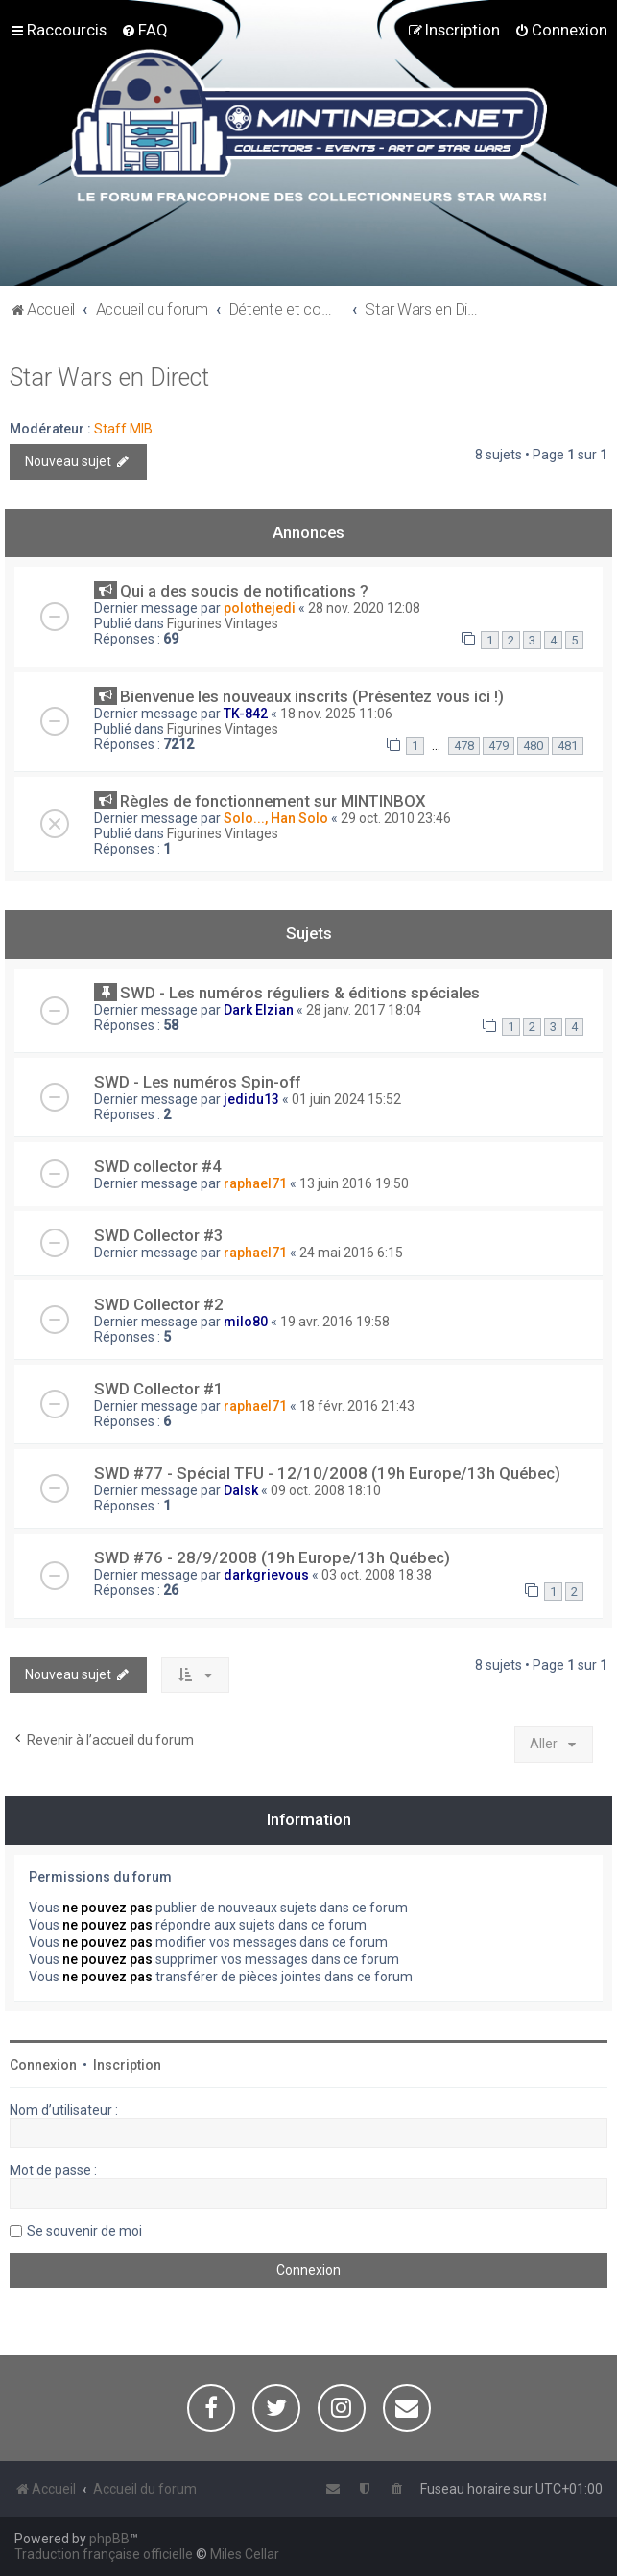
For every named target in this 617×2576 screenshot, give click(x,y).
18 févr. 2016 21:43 (357, 1406)
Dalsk (241, 1490)
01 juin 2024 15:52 (346, 1099)
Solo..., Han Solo (276, 818)
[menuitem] (144, 29)
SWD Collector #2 (159, 1304)
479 (498, 745)
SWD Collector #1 (159, 1388)
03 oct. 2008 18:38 (376, 1574)
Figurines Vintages (222, 623)
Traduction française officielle (103, 2554)
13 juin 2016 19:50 (354, 1183)
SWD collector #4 (158, 1166)
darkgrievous (266, 1574)
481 (568, 745)
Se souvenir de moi (84, 2230)
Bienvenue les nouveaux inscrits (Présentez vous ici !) (312, 696)
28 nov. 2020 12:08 (364, 608)
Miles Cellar (244, 2554)
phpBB (109, 2538)
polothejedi (260, 608)
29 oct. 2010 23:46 (396, 818)
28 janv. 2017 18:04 (363, 1010)
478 (464, 745)
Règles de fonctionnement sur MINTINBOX (273, 800)
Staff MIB (123, 428)
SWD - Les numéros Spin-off (197, 1081)
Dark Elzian (259, 1010)
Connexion (43, 2065)
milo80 (246, 1321)
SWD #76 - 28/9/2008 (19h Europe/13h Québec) (272, 1557)
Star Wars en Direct (109, 377)
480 (533, 745)
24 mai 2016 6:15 (351, 1252)
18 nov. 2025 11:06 (336, 713)
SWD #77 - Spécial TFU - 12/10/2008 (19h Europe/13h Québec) (327, 1473)
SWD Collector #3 (159, 1235)
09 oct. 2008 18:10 (326, 1490)
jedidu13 (251, 1099)
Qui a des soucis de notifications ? (244, 590)
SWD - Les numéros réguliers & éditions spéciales (300, 992)
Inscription (127, 2065)
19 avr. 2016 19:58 (335, 1321)
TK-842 (246, 713)
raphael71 (255, 1183)
